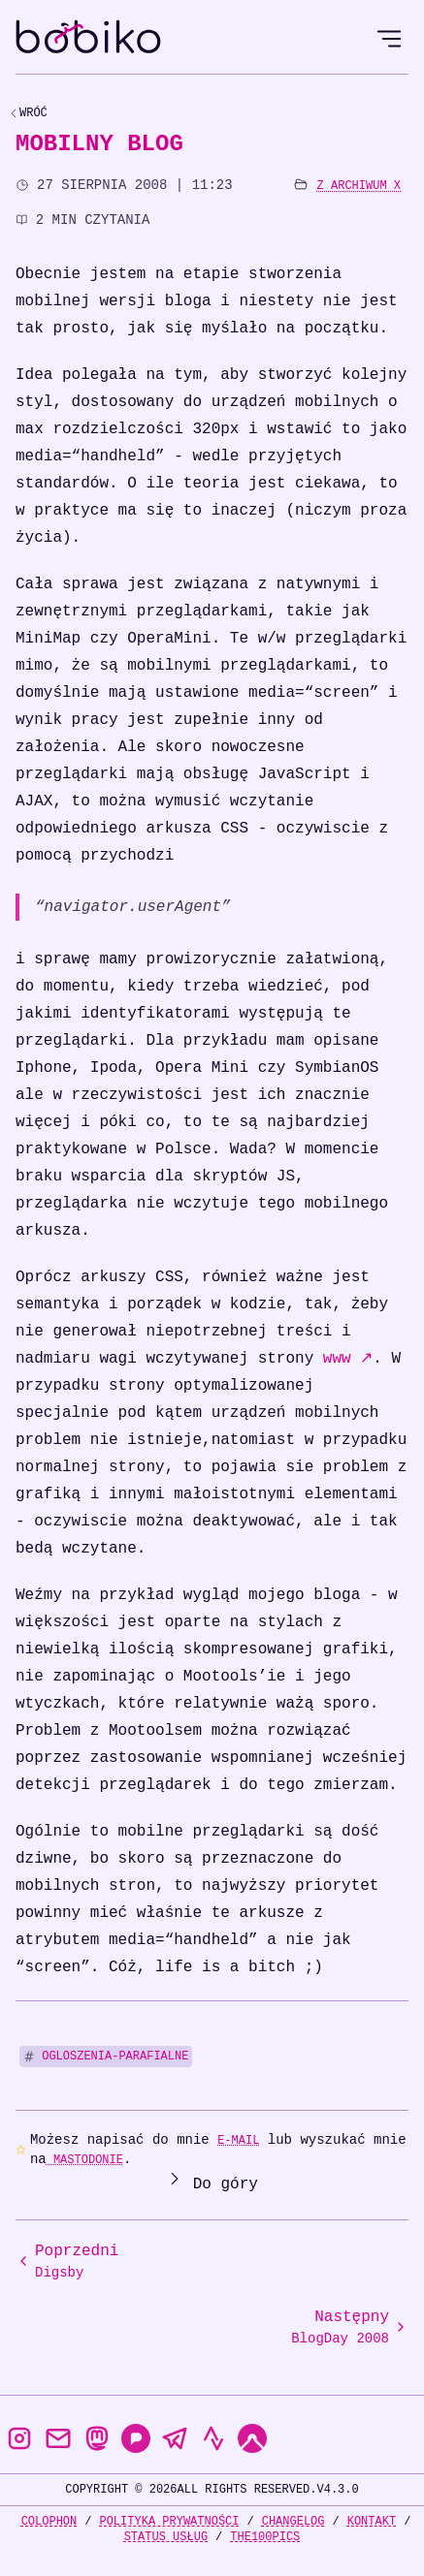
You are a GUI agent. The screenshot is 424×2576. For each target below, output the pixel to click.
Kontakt (371, 2521)
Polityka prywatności (169, 2521)
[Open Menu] (389, 39)
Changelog (293, 2521)
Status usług (166, 2537)
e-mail (238, 2140)
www (348, 1358)
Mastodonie (85, 2160)
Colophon (49, 2521)
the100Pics (265, 2537)
